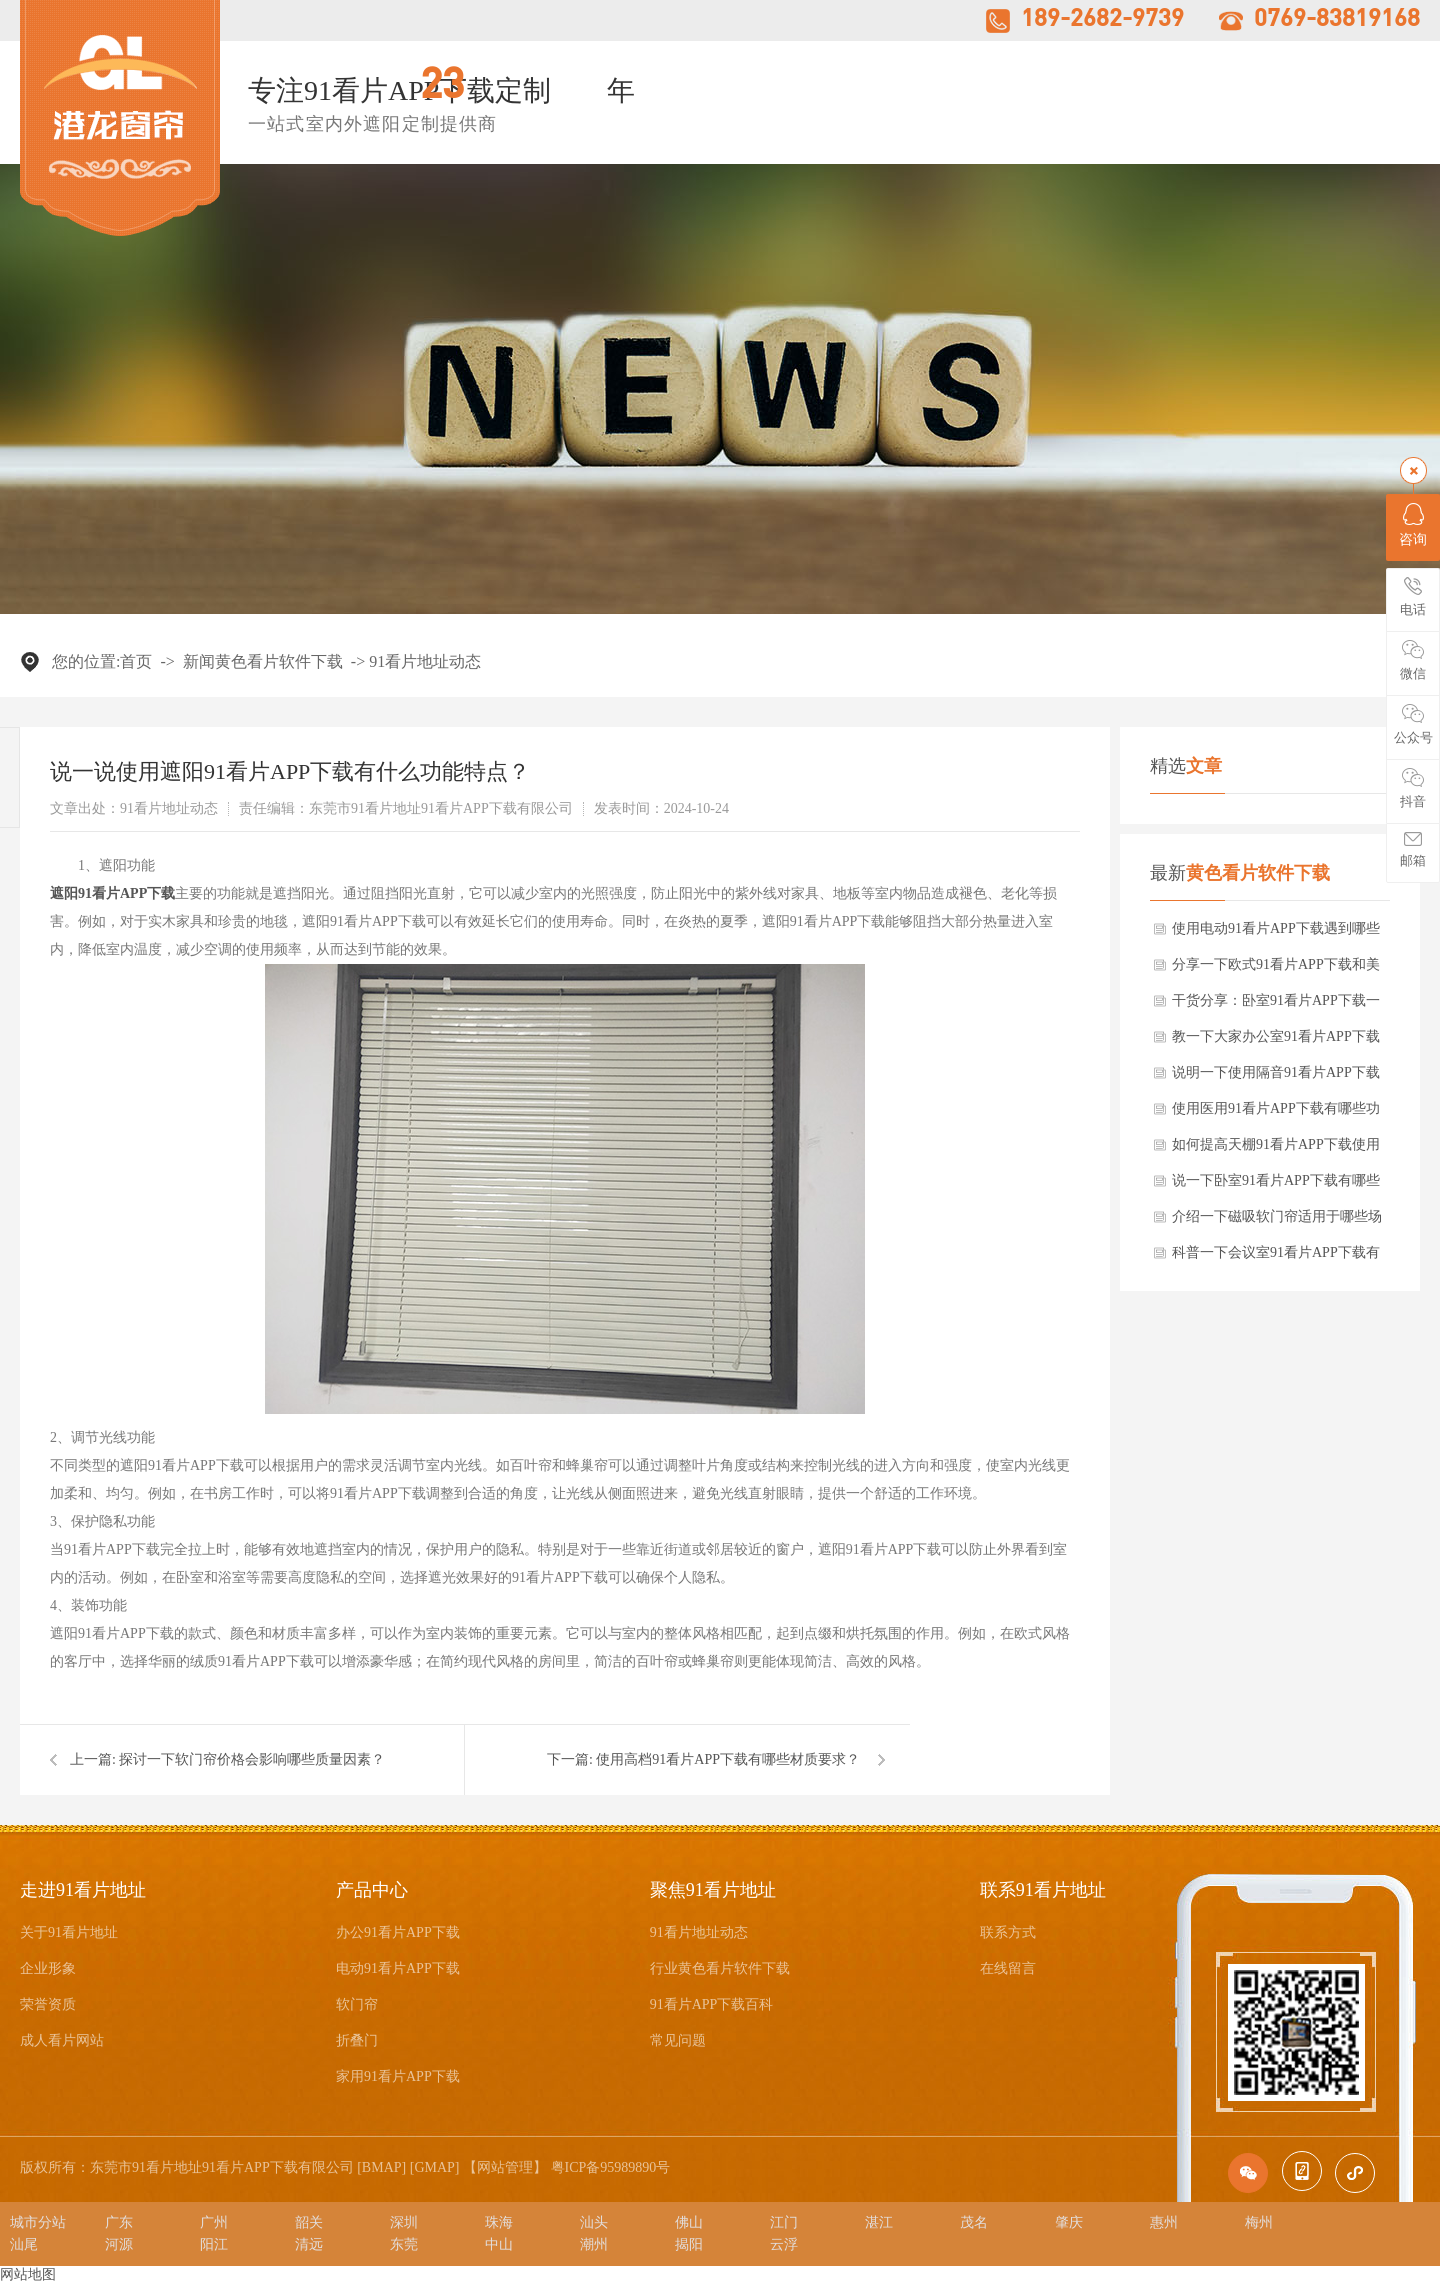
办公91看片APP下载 (398, 1932)
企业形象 (48, 1968)
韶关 (309, 2222)
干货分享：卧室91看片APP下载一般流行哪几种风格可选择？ (1276, 1006)
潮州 (594, 2244)
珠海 (499, 2222)
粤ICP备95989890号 (611, 2167)
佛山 (689, 2222)
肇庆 (1069, 2222)
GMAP (434, 2167)
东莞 (404, 2244)
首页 (136, 661)
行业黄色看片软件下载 (720, 1968)
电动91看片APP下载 (398, 1968)
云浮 (784, 2244)
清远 (309, 2244)
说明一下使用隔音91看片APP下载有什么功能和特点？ (1276, 1078)
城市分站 (38, 2222)
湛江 (879, 2222)
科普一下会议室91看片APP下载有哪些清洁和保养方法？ (1276, 1258)
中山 (499, 2244)
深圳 (404, 2222)
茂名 (974, 2222)
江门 (784, 2222)
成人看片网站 (62, 2040)
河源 (119, 2244)
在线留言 (1008, 1968)
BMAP (382, 2167)
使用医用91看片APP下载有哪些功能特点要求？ (1276, 1114)
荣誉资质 (48, 2004)
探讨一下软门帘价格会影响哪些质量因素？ (252, 1759)
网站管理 (505, 2167)
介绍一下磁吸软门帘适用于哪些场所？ (1277, 1222)
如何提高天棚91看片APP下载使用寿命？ (1276, 1150)
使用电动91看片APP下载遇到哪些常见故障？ (1276, 934)
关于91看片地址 (69, 1932)
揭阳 (689, 2244)
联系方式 (1008, 1932)
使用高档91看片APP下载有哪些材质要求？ (728, 1759)
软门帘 (357, 2004)
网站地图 (28, 2274)
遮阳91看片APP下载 (112, 893)
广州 (214, 2222)
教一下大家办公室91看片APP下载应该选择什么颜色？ (1276, 1042)
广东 (119, 2222)
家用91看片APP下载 (398, 2076)
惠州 (1164, 2222)
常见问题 (678, 2040)
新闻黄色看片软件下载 (263, 661)
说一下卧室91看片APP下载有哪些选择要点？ (1276, 1186)
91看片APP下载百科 (712, 2004)
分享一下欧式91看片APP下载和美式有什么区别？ (1276, 970)
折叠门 (357, 2040)
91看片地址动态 (425, 661)
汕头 (594, 2222)
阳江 (214, 2244)
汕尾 (24, 2244)
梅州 (1259, 2222)
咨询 (1413, 525)
